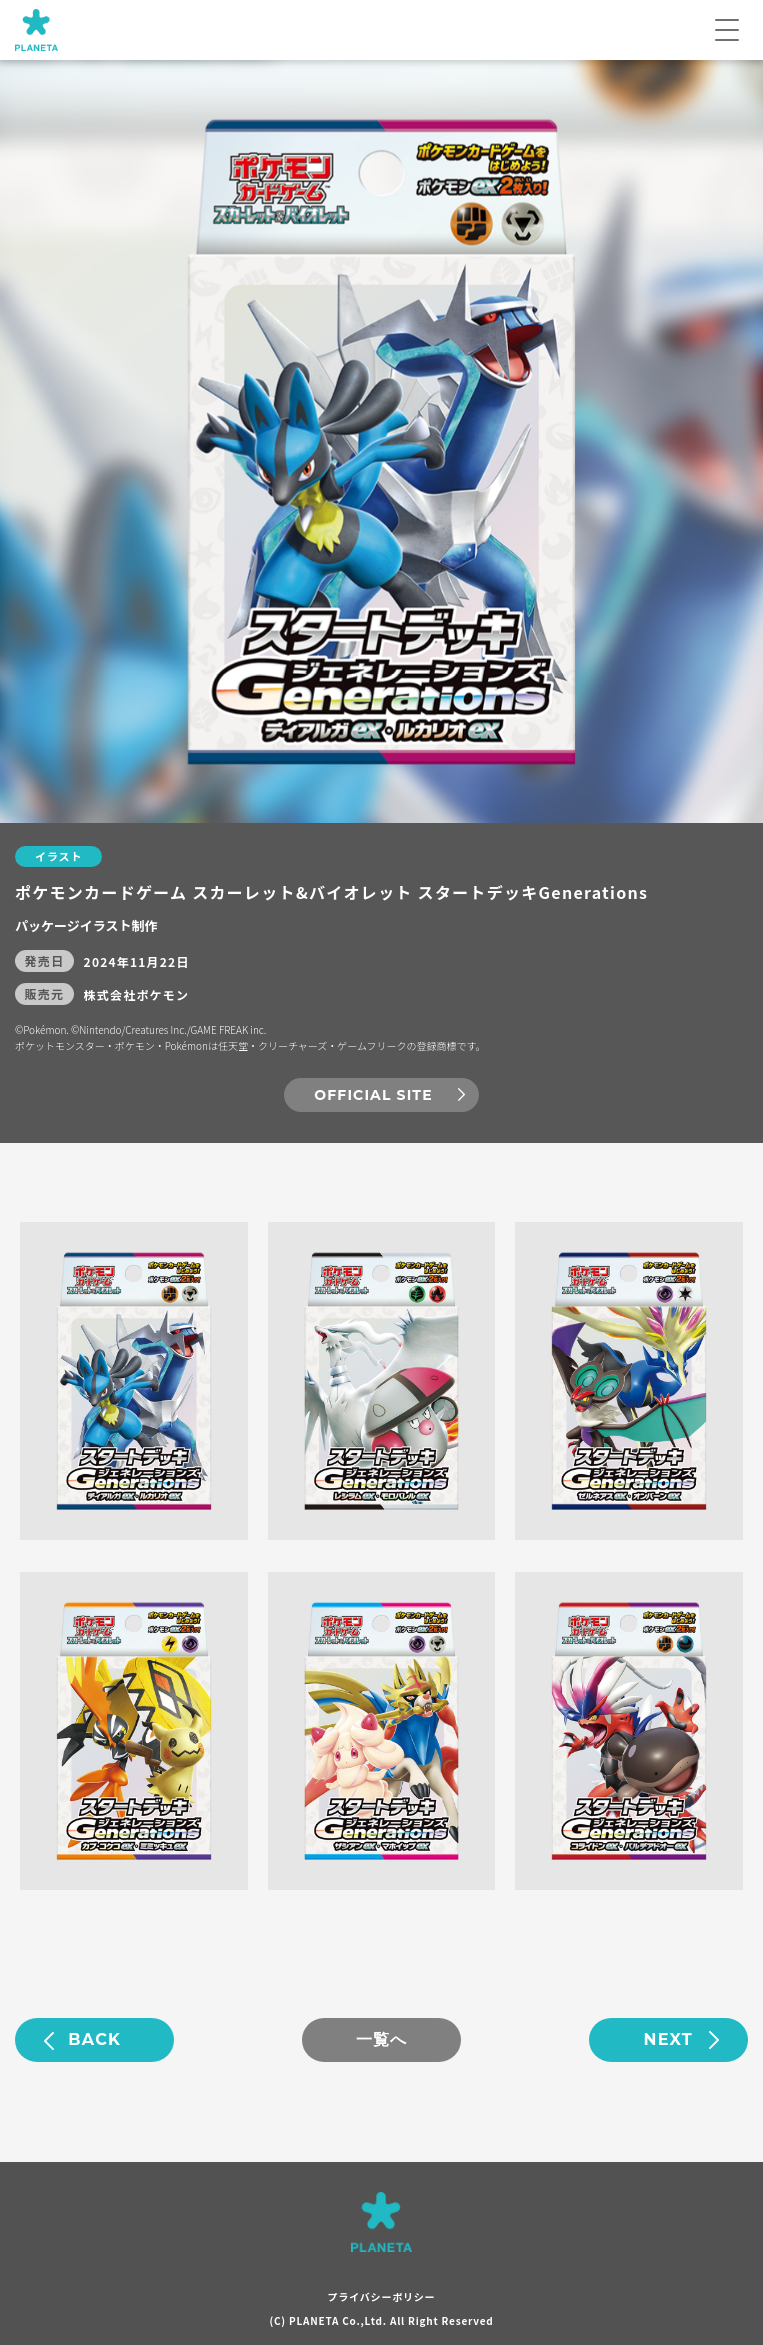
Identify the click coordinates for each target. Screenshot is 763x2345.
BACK (94, 2040)
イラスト (58, 856)
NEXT (668, 2040)
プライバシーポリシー (382, 2296)
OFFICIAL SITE (373, 1095)
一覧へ (382, 2040)
